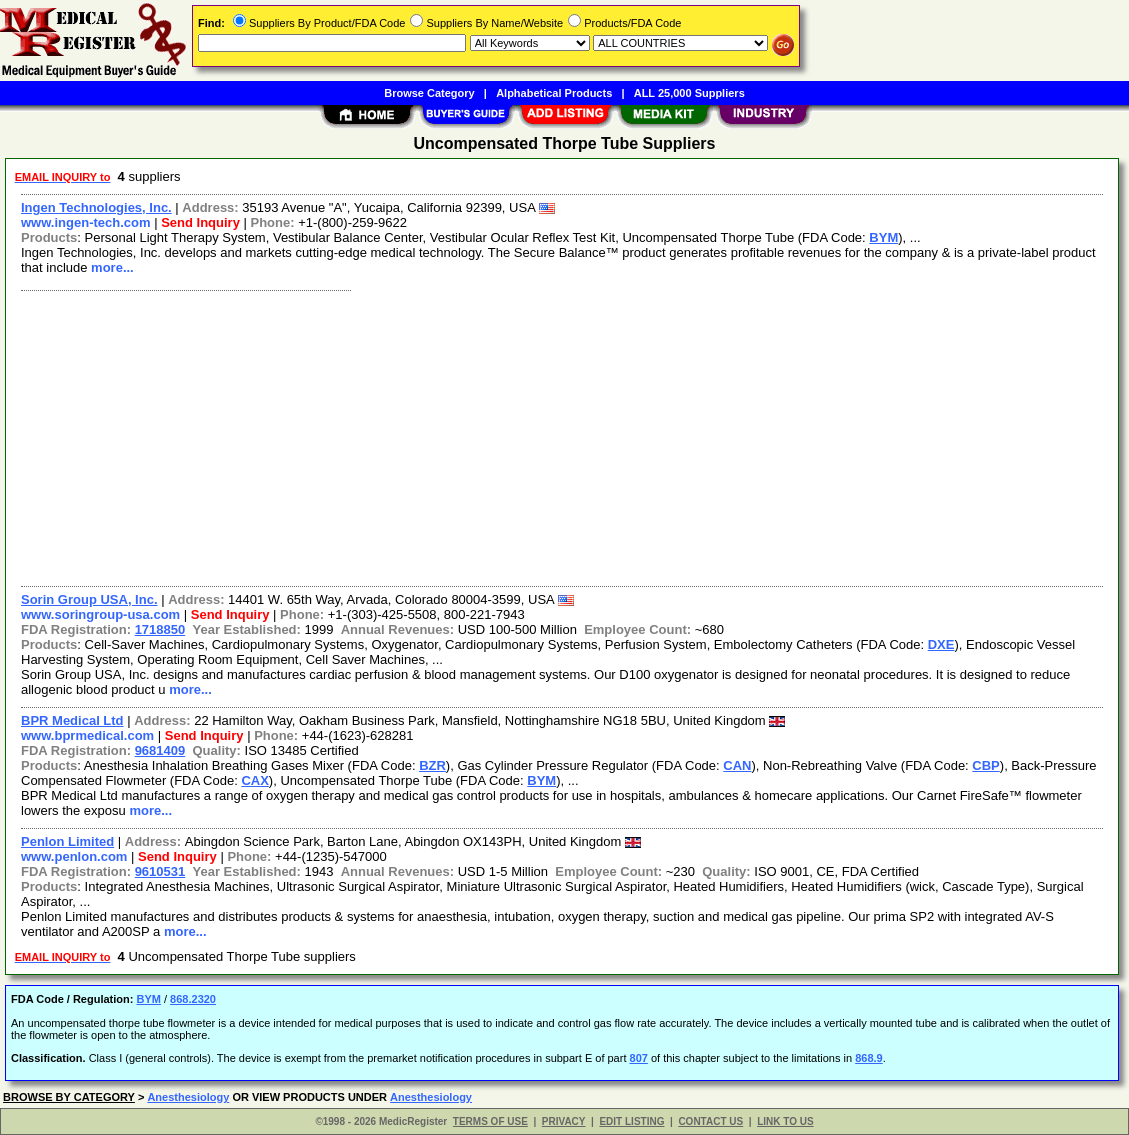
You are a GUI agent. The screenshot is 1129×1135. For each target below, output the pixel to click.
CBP (985, 765)
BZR (432, 765)
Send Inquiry (200, 222)
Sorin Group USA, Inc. (89, 599)
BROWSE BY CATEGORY (69, 1097)
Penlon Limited (67, 841)
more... (112, 267)
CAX (254, 780)
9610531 (160, 871)
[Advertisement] (563, 436)
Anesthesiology (188, 1097)
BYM (883, 237)
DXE (941, 644)
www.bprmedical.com (87, 735)
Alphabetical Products (554, 93)
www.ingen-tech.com (86, 222)
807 (639, 1058)
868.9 (869, 1058)
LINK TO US (785, 1121)
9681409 (160, 750)
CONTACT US (710, 1121)
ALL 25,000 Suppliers (689, 93)
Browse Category (429, 93)
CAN (737, 765)
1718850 (160, 629)
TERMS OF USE (490, 1121)
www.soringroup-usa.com (100, 614)
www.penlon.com (74, 856)
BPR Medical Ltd (72, 720)
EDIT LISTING (631, 1121)
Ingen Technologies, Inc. (96, 207)
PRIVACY (564, 1121)
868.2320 (193, 999)
